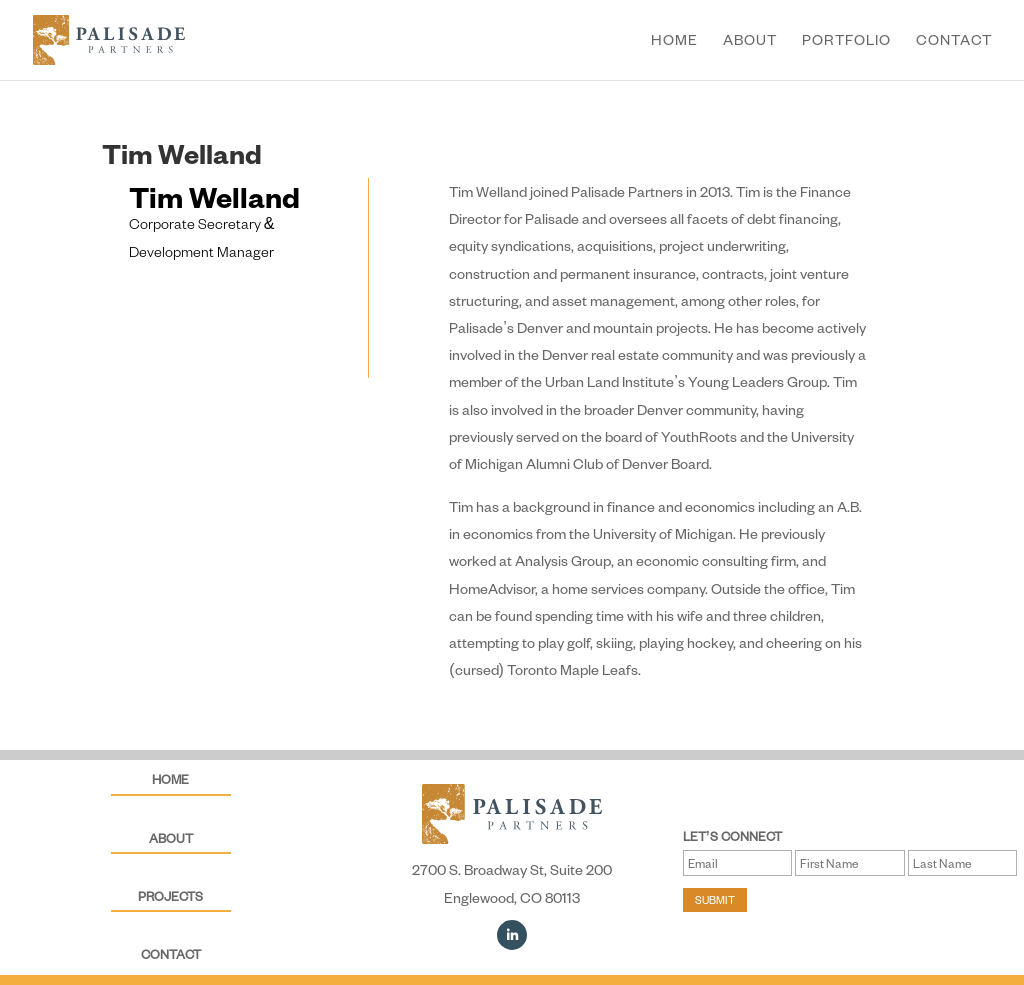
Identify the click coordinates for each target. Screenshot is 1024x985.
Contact (954, 41)
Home (674, 41)
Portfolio (846, 41)
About (750, 41)
